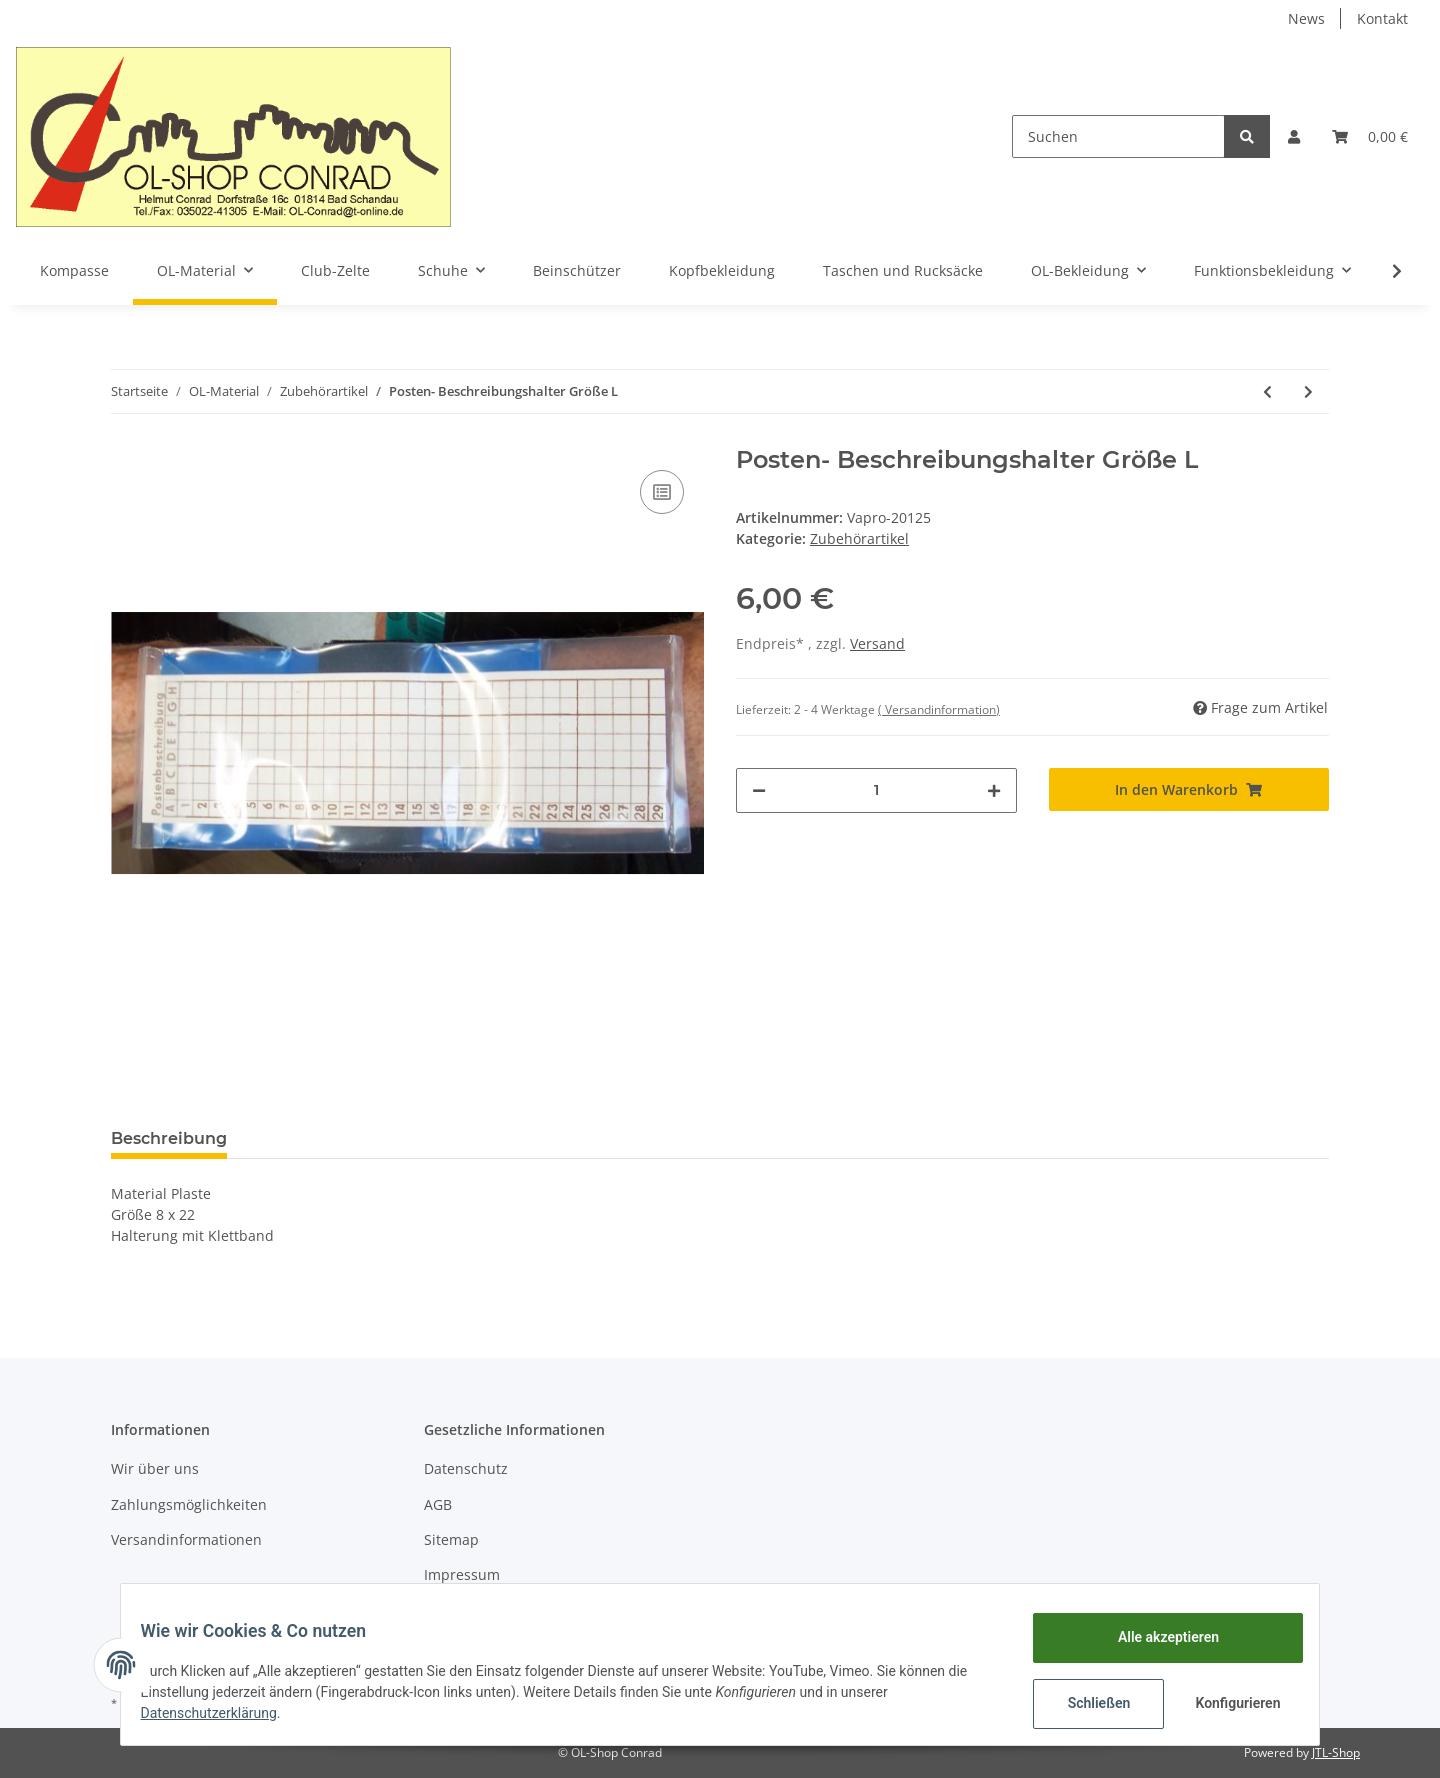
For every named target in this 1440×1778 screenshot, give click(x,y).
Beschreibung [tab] (169, 1138)
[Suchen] (1118, 136)
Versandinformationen (186, 1539)
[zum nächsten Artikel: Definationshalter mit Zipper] (1308, 391)
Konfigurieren (1227, 1703)
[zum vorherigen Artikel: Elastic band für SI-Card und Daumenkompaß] (1267, 391)
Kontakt (1382, 18)
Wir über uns (155, 1468)
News (1306, 18)
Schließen (1086, 1703)
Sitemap (451, 1539)
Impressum (462, 1574)
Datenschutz (466, 1468)
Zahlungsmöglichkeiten (189, 1504)
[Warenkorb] (1370, 136)
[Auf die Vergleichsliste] (662, 492)
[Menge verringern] (759, 790)
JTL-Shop (1336, 1752)
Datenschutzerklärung (221, 1713)
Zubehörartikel (859, 538)
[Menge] (876, 790)
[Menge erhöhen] (994, 790)
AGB (438, 1504)
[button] (1294, 136)
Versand (877, 643)
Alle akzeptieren (1155, 1637)
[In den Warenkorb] (1189, 789)
